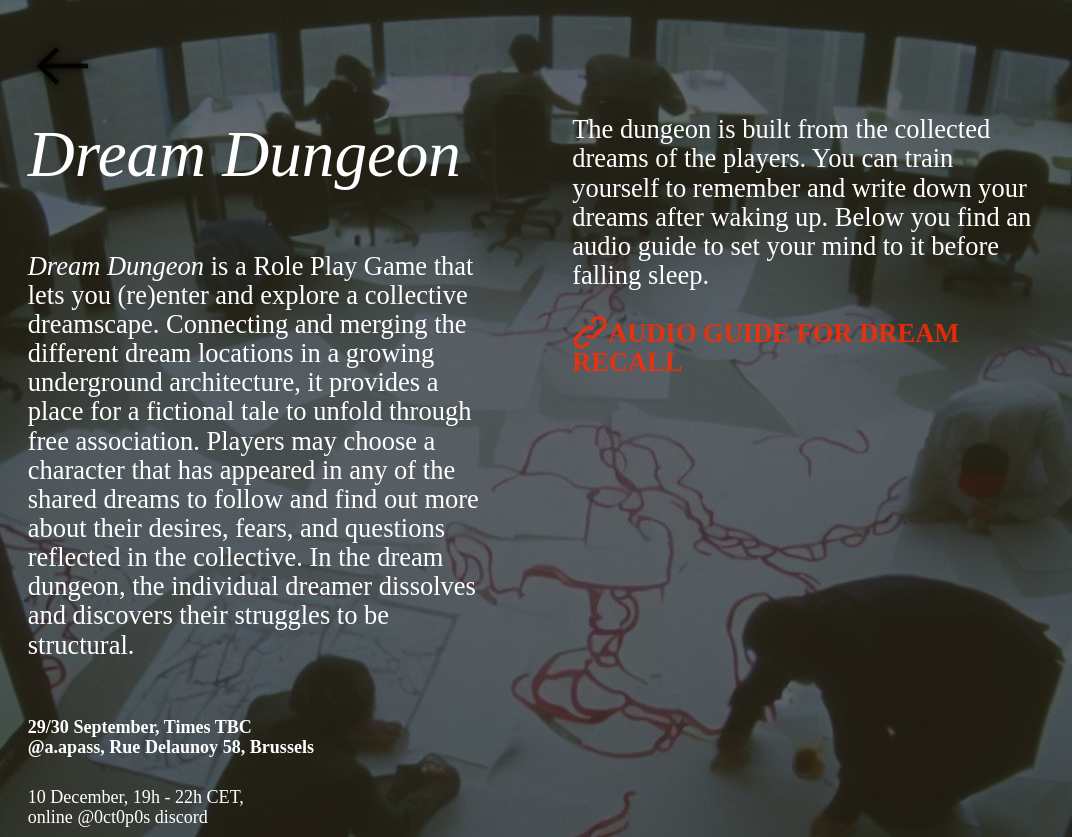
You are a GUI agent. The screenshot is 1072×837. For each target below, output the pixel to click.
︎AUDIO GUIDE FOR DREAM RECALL (765, 347)
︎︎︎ (62, 67)
